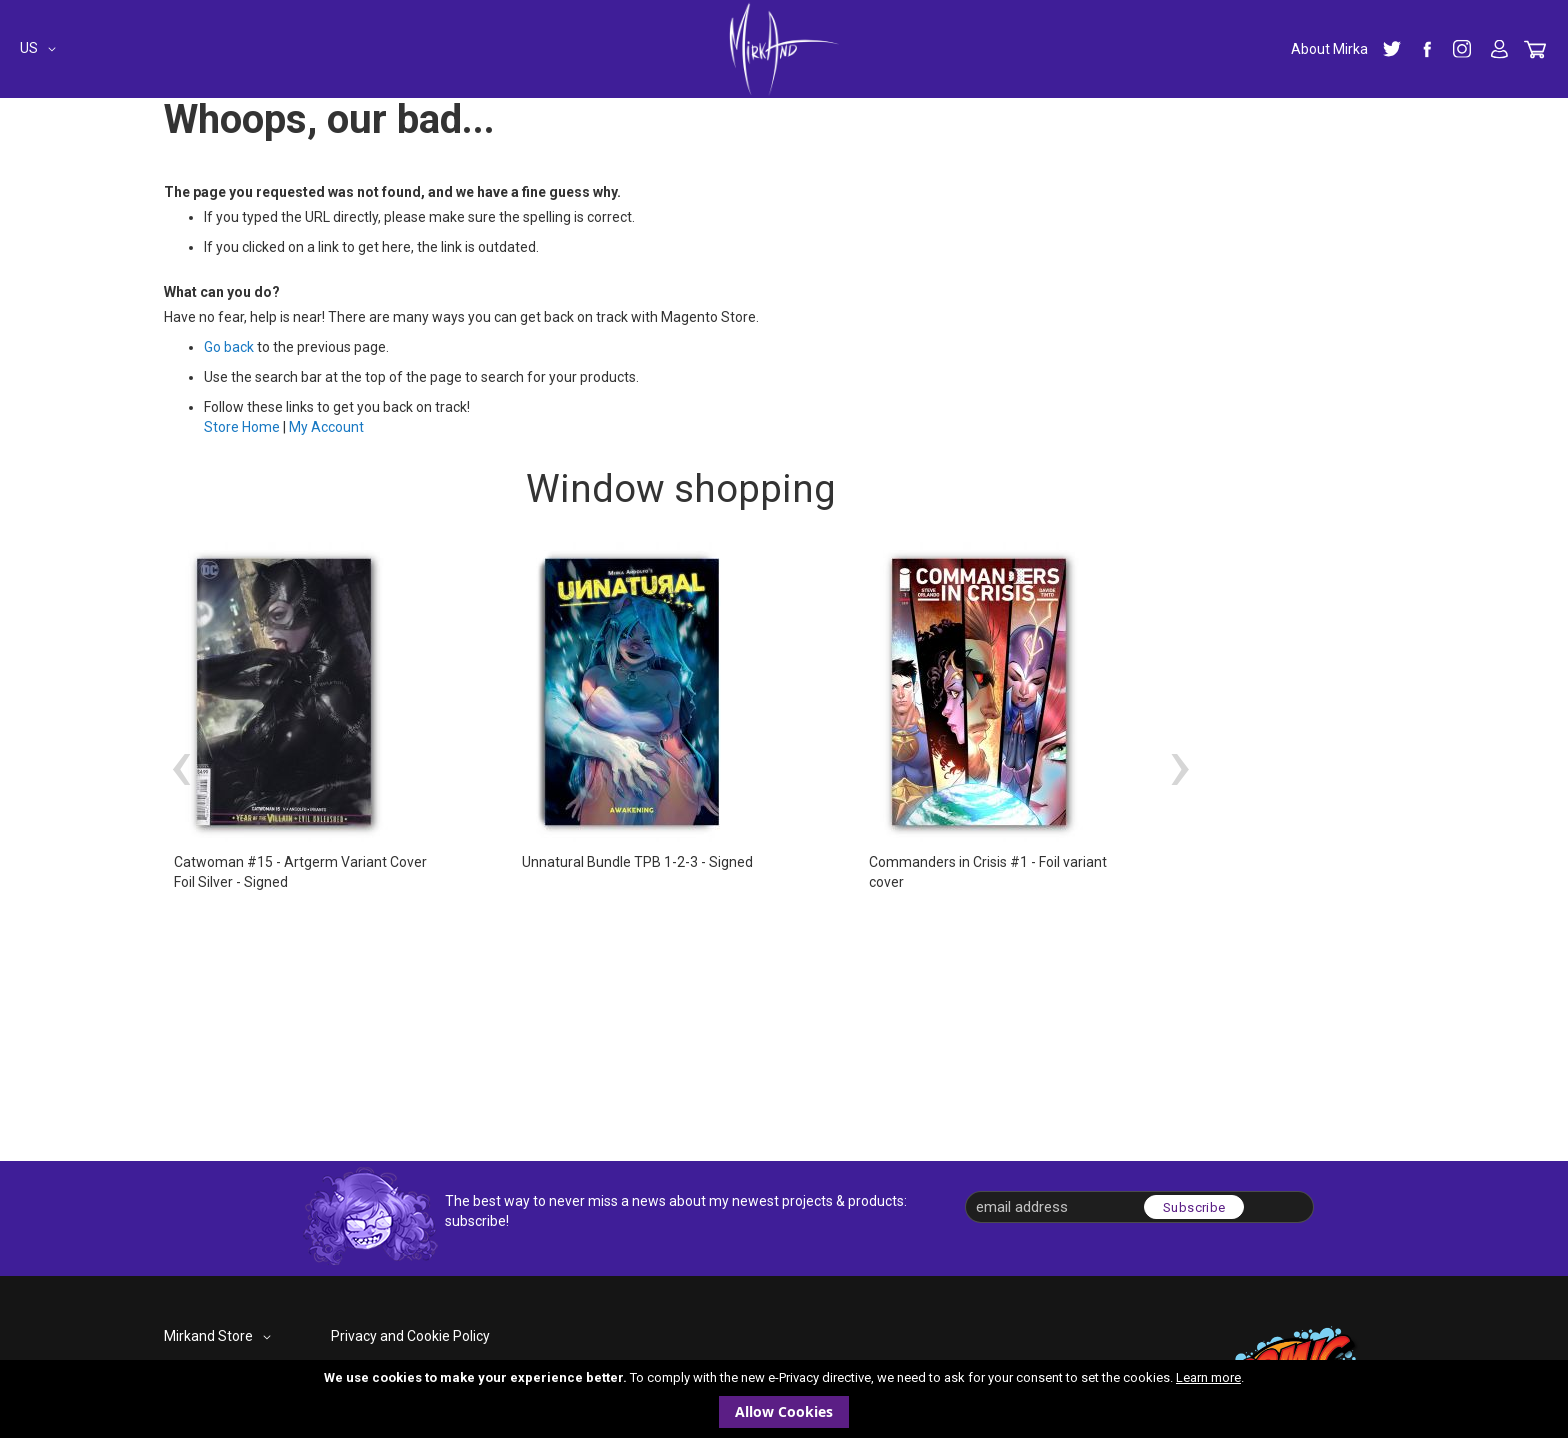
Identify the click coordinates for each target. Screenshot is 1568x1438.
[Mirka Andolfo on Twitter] (1392, 49)
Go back (229, 347)
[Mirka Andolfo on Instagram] (1462, 49)
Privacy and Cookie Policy (410, 1336)
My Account (1499, 49)
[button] (41, 49)
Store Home (242, 427)
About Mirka (1329, 49)
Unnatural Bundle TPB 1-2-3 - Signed (637, 862)
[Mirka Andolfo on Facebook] (1427, 49)
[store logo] (784, 49)
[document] (784, 1399)
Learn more (1208, 1377)
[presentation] (181, 764)
